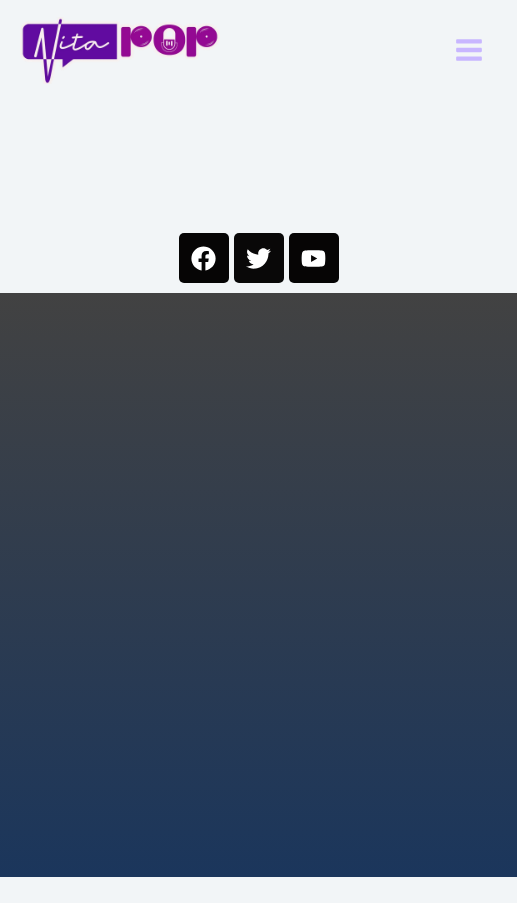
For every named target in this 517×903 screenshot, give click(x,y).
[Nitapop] (120, 50)
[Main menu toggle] (470, 51)
